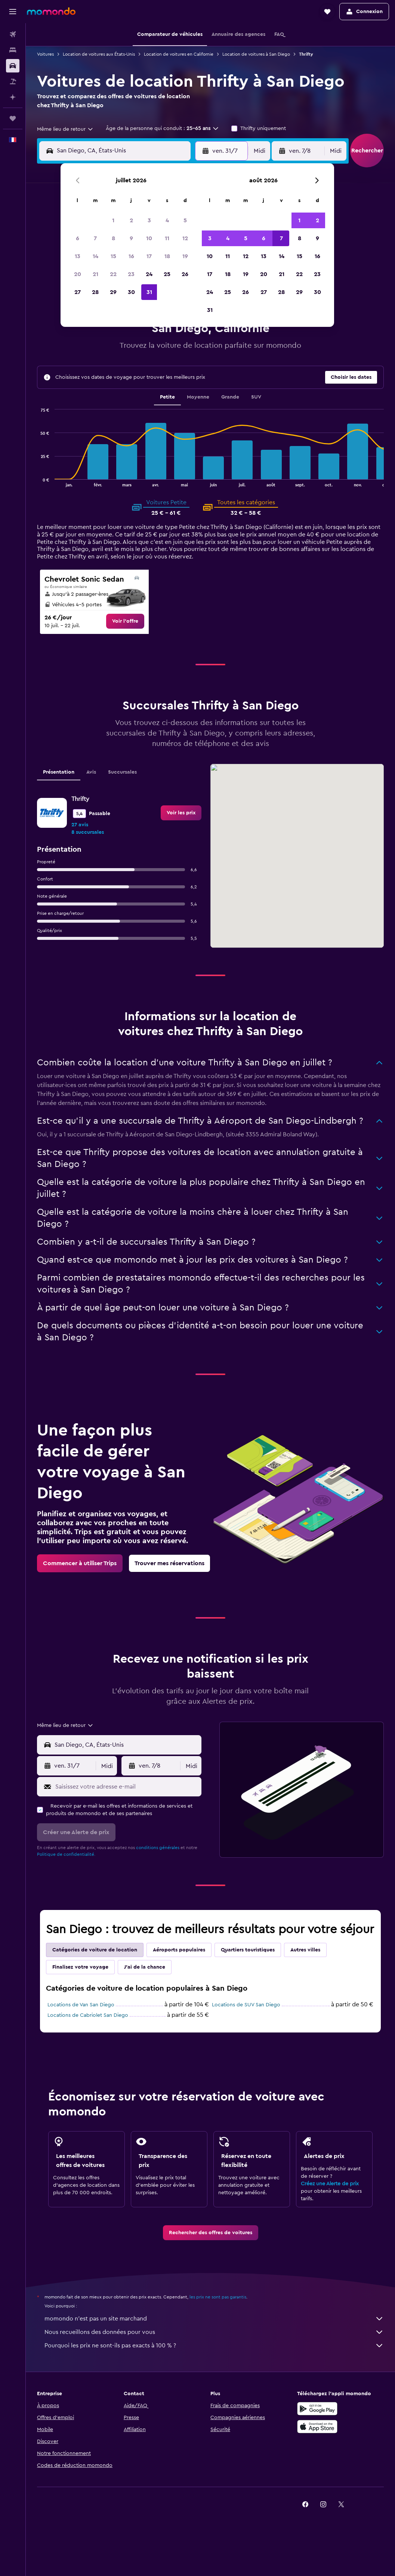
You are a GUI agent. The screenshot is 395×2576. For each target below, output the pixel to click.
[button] (12, 11)
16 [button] (131, 256)
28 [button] (95, 292)
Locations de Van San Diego (80, 2004)
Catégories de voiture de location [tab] (94, 1950)
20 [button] (77, 274)
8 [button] (113, 238)
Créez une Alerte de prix (330, 2183)
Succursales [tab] (122, 772)
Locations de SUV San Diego (246, 2004)
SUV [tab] (256, 397)
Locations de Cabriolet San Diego (87, 2015)
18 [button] (167, 256)
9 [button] (131, 238)
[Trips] (12, 118)
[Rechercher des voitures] (12, 65)
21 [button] (95, 274)
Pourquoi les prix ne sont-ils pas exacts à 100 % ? (214, 2345)
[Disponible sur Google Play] (317, 2408)
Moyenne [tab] (198, 397)
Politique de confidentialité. (66, 1854)
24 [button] (149, 274)
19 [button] (185, 256)
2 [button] (131, 220)
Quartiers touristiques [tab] (248, 1950)
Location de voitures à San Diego (256, 54)
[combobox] (65, 129)
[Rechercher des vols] (12, 34)
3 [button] (149, 220)
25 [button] (167, 274)
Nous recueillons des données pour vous (214, 2332)
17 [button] (149, 256)
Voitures (45, 54)
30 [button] (131, 292)
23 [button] (131, 274)
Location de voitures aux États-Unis (99, 54)
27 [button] (77, 292)
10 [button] (149, 238)
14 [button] (95, 256)
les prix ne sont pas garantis (217, 2297)
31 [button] (149, 292)
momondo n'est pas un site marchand (214, 2318)
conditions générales (157, 1847)
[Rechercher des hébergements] (12, 50)
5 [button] (185, 220)
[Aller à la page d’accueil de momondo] (51, 11)
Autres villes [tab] (305, 1950)
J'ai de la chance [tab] (144, 1967)
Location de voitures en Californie (178, 54)
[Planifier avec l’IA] (12, 97)
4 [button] (167, 220)
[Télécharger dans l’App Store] (317, 2426)
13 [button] (77, 256)
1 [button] (113, 220)
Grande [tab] (230, 397)
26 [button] (185, 274)
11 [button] (167, 238)
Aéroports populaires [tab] (179, 1950)
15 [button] (113, 256)
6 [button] (77, 238)
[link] (125, 621)
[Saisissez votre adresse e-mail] (126, 1786)
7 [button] (95, 238)
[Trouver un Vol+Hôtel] (12, 81)
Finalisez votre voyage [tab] (80, 1967)
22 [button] (113, 274)
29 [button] (113, 292)
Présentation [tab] (58, 772)
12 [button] (185, 238)
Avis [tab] (91, 772)
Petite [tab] (167, 397)
